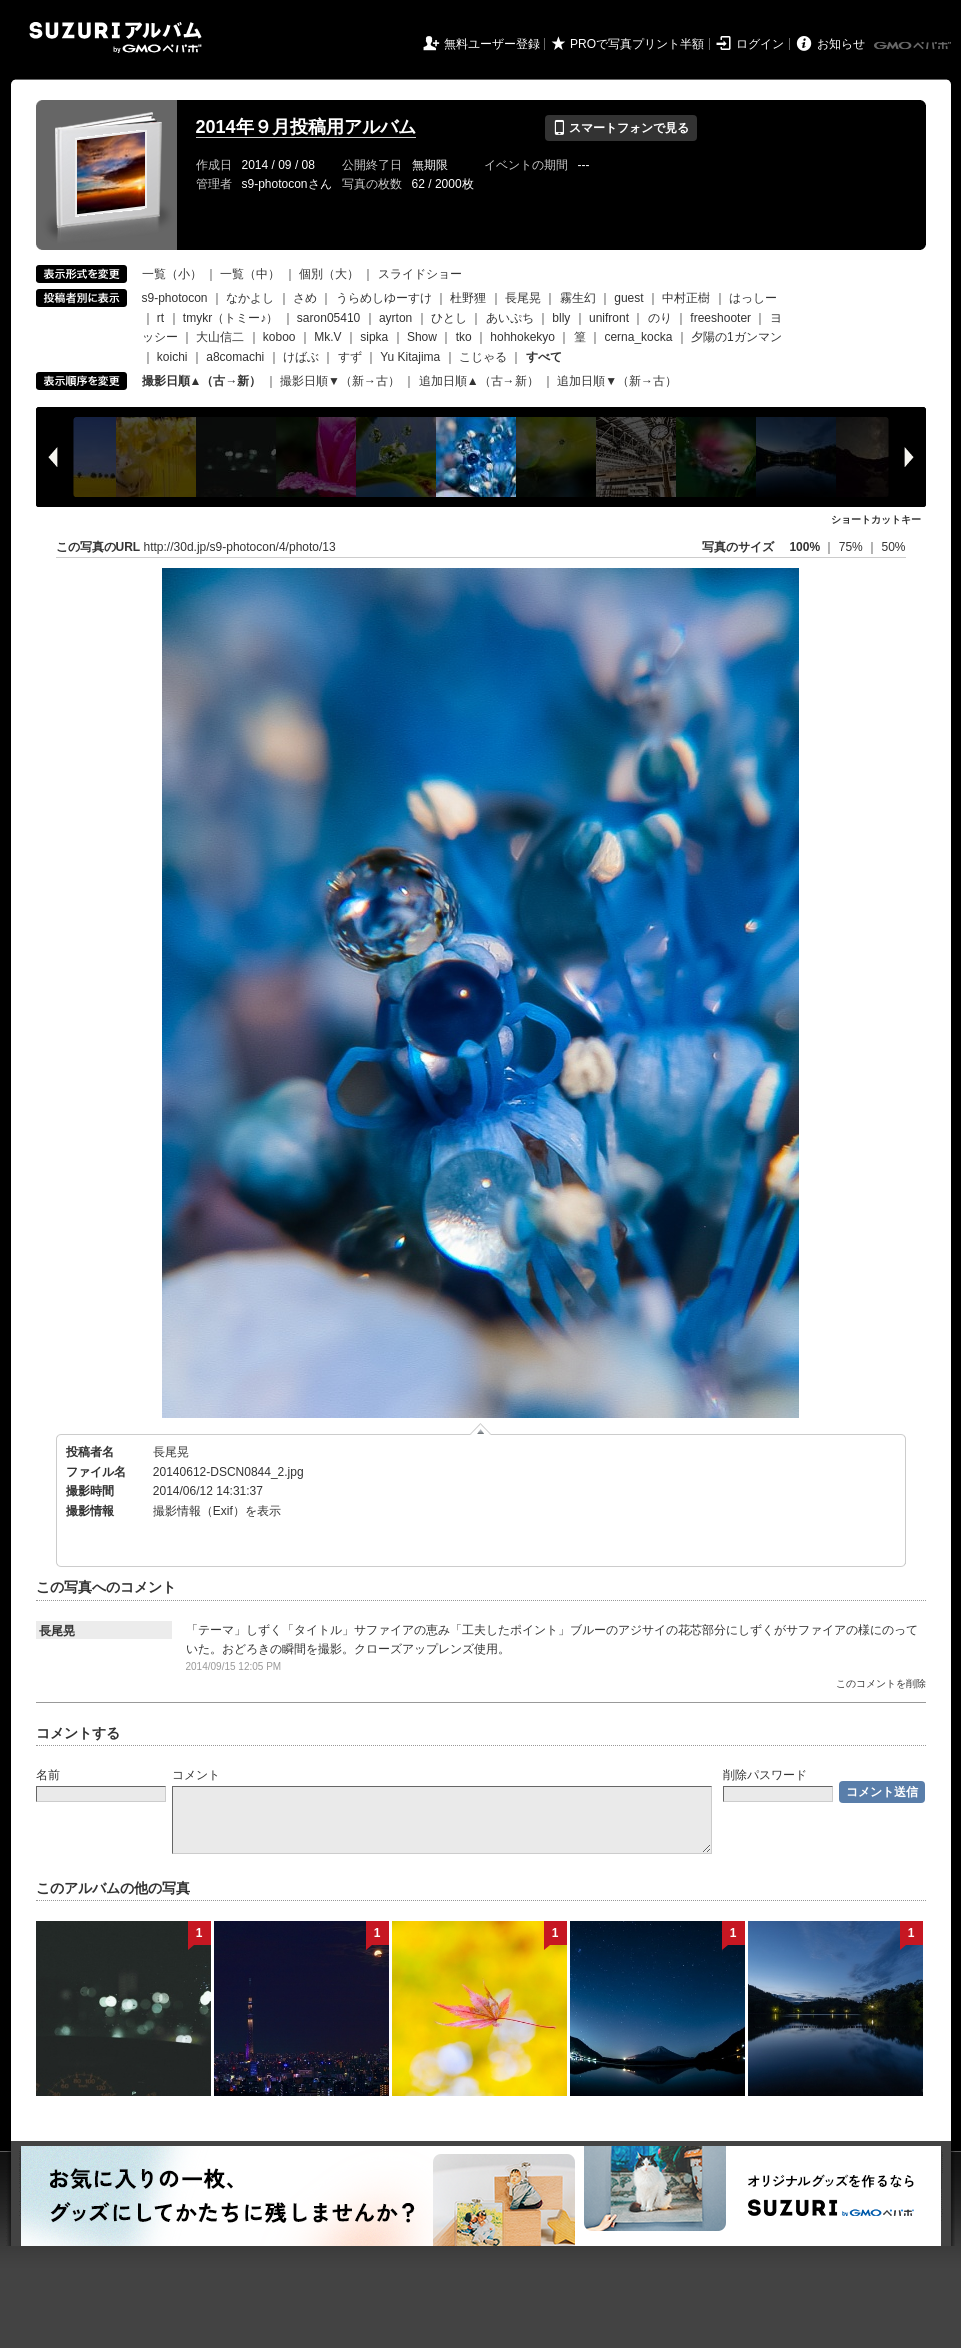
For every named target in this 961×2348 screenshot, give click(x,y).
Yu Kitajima (410, 357)
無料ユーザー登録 (492, 44)
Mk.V (327, 337)
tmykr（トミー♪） (230, 318)
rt (160, 318)
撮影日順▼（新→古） (340, 381)
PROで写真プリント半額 (637, 44)
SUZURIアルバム (115, 37)
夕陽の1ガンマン (736, 337)
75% (852, 547)
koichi (172, 357)
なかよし (250, 298)
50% (893, 547)
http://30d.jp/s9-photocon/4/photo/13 (240, 547)
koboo (279, 337)
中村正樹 (686, 298)
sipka (374, 337)
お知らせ (841, 44)
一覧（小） (172, 274)
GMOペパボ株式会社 (914, 46)
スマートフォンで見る (620, 128)
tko (464, 337)
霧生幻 (578, 298)
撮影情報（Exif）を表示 (217, 1511)
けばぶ (301, 357)
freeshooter (720, 318)
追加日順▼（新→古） (617, 381)
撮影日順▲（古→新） (202, 381)
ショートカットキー (876, 519)
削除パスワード (765, 1775)
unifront (609, 318)
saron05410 (328, 318)
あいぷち (510, 318)
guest (628, 298)
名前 (48, 1775)
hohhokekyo (522, 337)
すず (350, 357)
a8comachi (235, 357)
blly (561, 318)
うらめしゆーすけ (384, 298)
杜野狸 (468, 298)
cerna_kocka (638, 337)
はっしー (753, 298)
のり (660, 318)
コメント (196, 1775)
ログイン (760, 44)
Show (422, 337)
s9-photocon (175, 298)
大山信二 (220, 337)
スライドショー (420, 274)
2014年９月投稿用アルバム (306, 127)
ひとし (449, 318)
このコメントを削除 (881, 1683)
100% (804, 547)
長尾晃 (523, 298)
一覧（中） (250, 274)
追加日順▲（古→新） (479, 381)
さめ (305, 298)
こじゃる (483, 357)
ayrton (395, 318)
